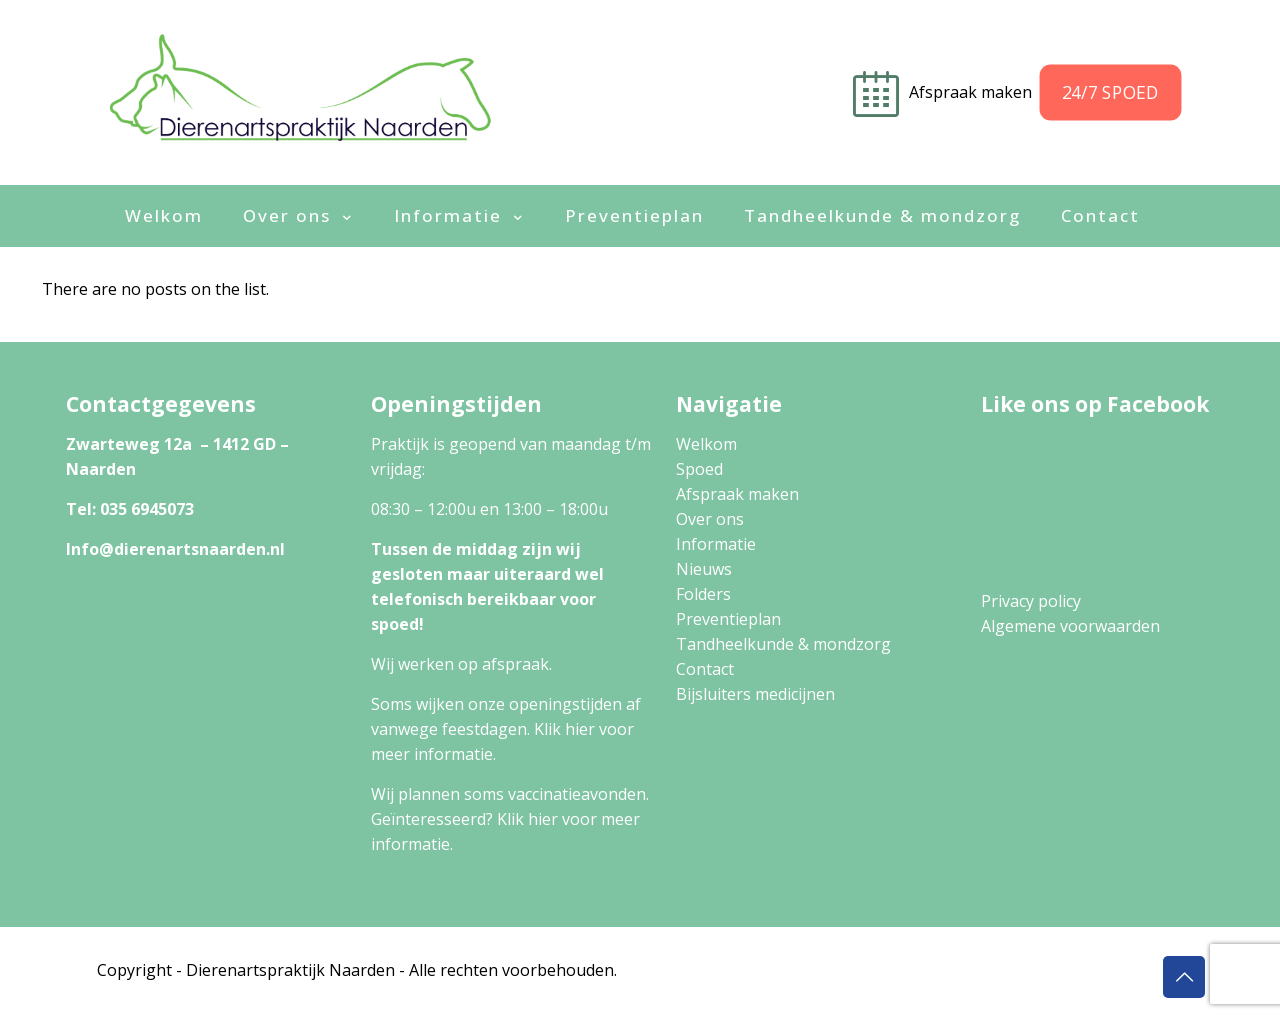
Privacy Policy (888, 970)
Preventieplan (728, 619)
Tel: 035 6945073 (130, 509)
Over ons (710, 519)
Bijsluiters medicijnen (755, 694)
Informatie (716, 544)
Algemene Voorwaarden (1045, 970)
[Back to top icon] (1184, 977)
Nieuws (704, 569)
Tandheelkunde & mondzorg (783, 644)
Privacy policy (1031, 601)
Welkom (706, 444)
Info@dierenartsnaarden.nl (175, 549)
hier (580, 729)
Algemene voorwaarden (1070, 626)
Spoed (699, 469)
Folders (703, 594)
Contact (705, 669)
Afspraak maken (737, 494)
